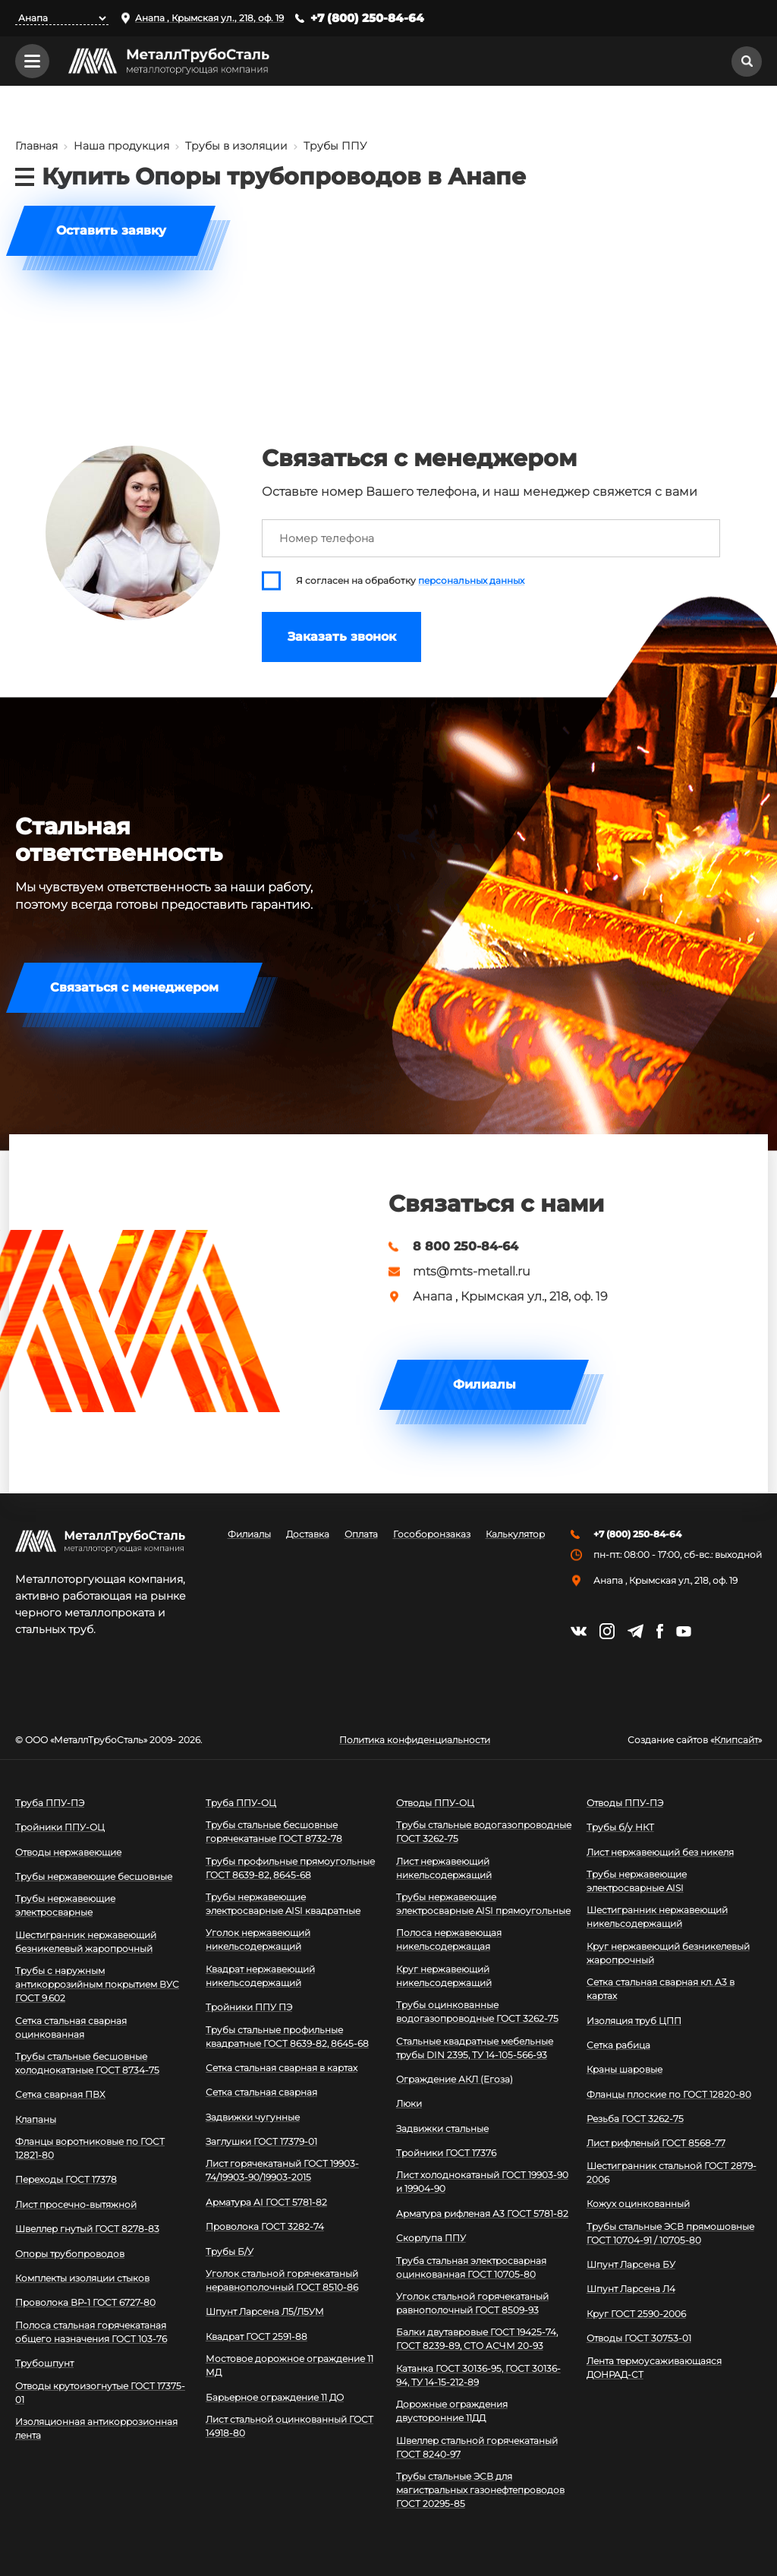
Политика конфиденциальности (414, 1740)
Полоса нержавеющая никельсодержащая (449, 1939)
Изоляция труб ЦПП (634, 2020)
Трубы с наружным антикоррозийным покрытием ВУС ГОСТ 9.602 (97, 1984)
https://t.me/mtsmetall (635, 1631)
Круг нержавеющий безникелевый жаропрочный (668, 1953)
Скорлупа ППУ (431, 2237)
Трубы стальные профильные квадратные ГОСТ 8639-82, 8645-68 (287, 2036)
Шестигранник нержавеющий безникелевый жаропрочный (85, 1941)
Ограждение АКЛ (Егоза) (454, 2079)
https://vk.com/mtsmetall (579, 1631)
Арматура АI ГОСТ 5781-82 (266, 2202)
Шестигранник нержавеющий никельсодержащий (657, 1916)
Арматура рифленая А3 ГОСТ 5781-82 (482, 2213)
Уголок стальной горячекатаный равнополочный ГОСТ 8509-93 (472, 2303)
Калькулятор (515, 1534)
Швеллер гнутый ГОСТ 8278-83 (87, 2228)
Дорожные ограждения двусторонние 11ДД (452, 2410)
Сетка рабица (618, 2045)
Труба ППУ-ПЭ (49, 1802)
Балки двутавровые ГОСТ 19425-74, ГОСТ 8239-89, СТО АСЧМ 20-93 (477, 2338)
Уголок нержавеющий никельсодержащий (258, 1939)
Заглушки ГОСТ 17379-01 (261, 2141)
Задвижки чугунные (253, 2117)
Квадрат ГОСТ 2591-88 (256, 2336)
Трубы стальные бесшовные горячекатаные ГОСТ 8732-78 (274, 1831)
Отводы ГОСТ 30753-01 (639, 2338)
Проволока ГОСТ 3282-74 (265, 2226)
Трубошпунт (44, 2363)
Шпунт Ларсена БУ (631, 2264)
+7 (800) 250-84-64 (367, 18)
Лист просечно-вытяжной (76, 2204)
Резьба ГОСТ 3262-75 (635, 2118)
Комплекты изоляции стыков (82, 2278)
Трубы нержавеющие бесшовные (93, 1876)
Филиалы (484, 1384)
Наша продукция (121, 146)
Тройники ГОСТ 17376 (446, 2152)
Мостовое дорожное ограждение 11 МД (289, 2365)
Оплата (361, 1534)
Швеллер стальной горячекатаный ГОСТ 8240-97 (477, 2447)
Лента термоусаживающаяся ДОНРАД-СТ (654, 2367)
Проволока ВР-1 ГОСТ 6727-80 (85, 2302)
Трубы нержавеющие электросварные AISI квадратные (283, 1903)
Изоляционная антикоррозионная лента (96, 2428)
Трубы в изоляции (236, 146)
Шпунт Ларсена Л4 (631, 2288)
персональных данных (471, 580)
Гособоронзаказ (431, 1534)
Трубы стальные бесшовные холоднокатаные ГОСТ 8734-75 (87, 2063)
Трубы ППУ (335, 146)
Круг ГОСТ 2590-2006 (636, 2313)
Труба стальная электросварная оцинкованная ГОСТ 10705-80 (471, 2267)
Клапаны (35, 2119)
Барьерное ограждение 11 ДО (275, 2397)
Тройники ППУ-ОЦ (60, 1827)
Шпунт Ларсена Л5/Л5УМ (265, 2311)
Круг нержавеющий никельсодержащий (444, 1975)
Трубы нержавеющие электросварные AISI (637, 1880)
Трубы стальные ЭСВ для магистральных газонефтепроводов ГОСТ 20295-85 (480, 2489)
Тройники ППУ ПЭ (249, 2007)
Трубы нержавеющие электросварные (65, 1905)
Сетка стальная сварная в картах (281, 2067)
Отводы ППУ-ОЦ (435, 1802)
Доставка (307, 1534)
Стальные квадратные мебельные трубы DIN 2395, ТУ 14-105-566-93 (474, 2047)
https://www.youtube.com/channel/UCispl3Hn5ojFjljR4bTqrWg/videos (683, 1631)
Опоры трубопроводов (69, 2253)
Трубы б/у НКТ (620, 1827)
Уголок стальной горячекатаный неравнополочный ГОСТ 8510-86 (282, 2280)
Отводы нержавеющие (68, 1852)
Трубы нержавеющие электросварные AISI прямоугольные (483, 1903)
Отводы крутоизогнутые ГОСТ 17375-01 (100, 2392)
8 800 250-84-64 (465, 1247)
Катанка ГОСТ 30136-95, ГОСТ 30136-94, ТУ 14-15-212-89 (478, 2375)
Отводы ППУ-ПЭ (625, 1802)
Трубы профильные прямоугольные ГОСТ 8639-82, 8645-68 (290, 1868)
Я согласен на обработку (410, 580)
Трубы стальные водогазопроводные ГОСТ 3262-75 (483, 1831)
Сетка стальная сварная (261, 2092)
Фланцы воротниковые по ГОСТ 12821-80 (90, 2148)
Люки (409, 2103)
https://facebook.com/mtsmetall (659, 1631)
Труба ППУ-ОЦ (241, 1802)
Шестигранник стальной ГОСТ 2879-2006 (672, 2172)
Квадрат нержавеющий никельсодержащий (260, 1975)
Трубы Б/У (229, 2251)
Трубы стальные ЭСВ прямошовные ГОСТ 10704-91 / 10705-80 (670, 2233)
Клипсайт (736, 1740)
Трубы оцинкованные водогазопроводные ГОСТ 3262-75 (477, 2011)
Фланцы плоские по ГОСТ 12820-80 (669, 2094)
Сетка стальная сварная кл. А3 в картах (661, 1988)
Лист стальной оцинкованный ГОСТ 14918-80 (289, 2426)
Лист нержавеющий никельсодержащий (444, 1868)
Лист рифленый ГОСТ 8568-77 (656, 2143)
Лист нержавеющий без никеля (660, 1852)
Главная (36, 146)
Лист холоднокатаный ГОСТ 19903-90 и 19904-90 (482, 2181)
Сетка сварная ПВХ (60, 2094)
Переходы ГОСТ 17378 (66, 2179)
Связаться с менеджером (134, 987)
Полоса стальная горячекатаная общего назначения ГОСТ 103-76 (91, 2331)
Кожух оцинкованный (638, 2203)
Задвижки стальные (442, 2128)
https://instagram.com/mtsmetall (607, 1631)
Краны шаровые (624, 2069)
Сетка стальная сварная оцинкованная (71, 2027)
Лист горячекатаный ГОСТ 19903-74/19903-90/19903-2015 (282, 2170)
